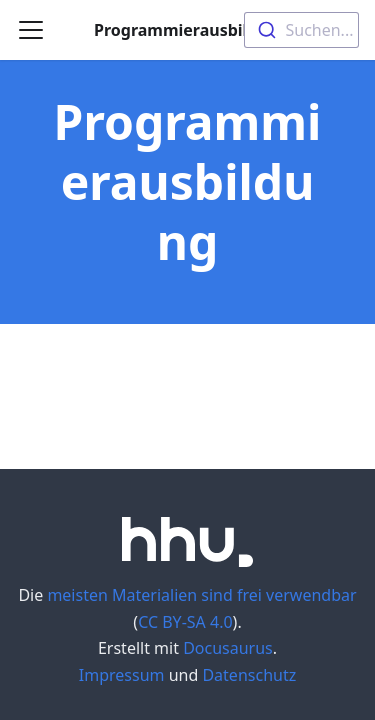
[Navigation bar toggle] (31, 30)
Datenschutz (249, 675)
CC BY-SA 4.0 (185, 622)
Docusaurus (228, 648)
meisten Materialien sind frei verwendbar (201, 595)
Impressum (122, 675)
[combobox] (301, 30)
